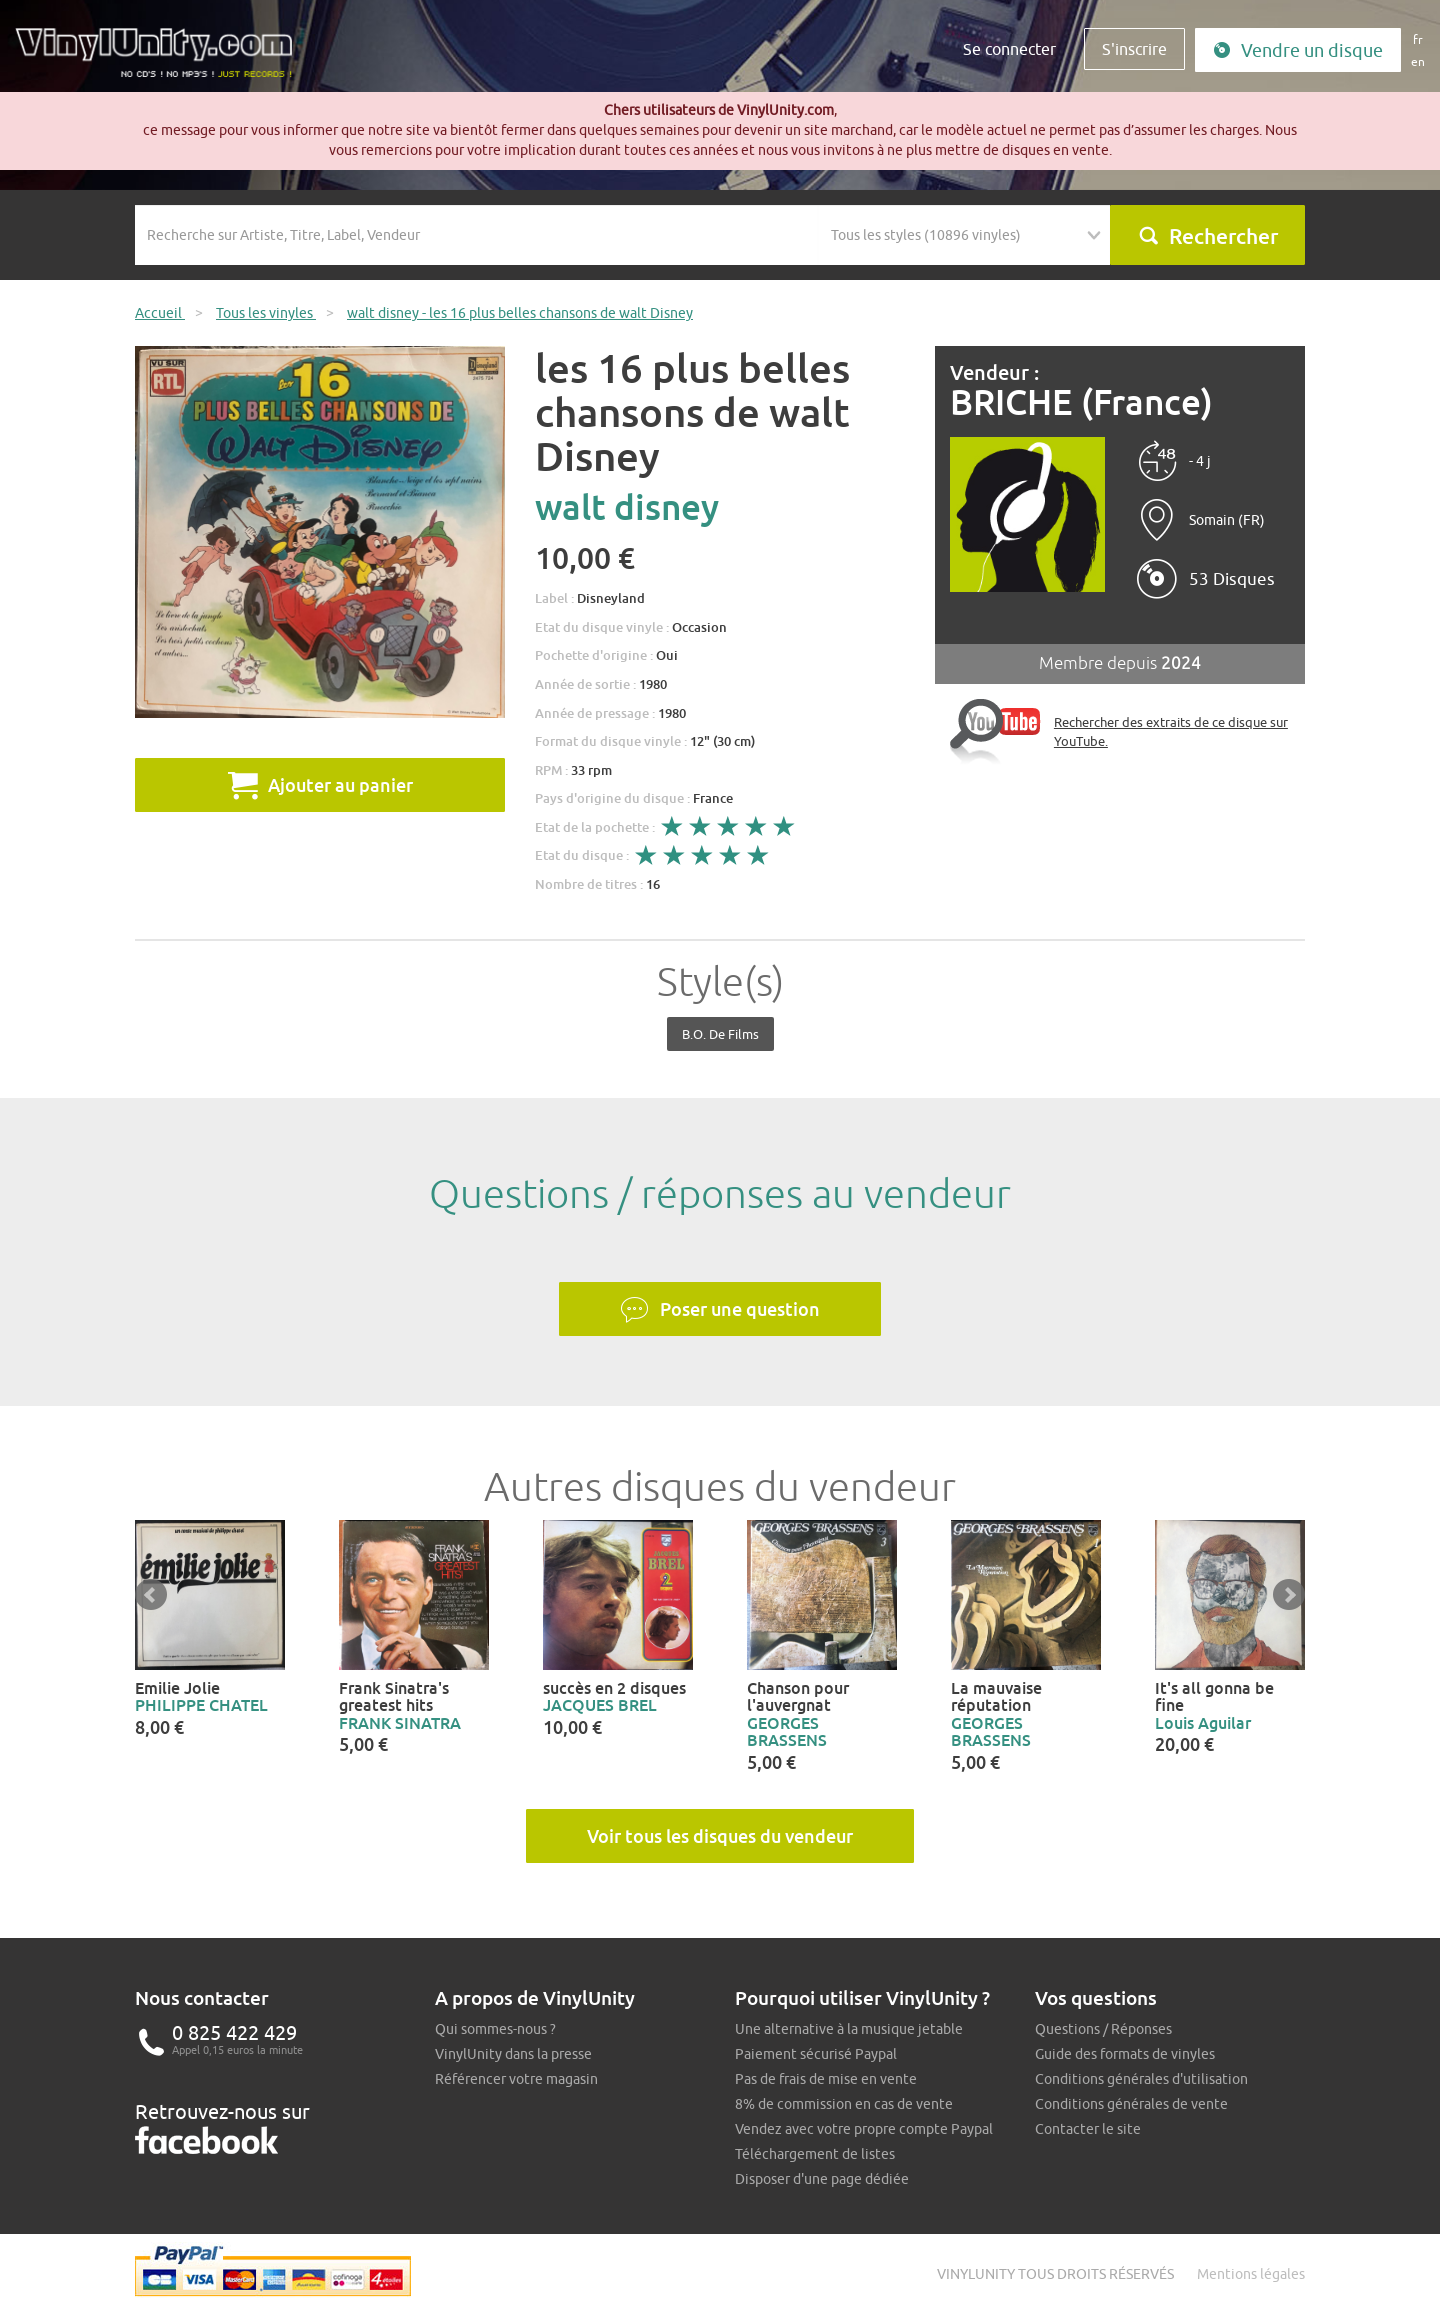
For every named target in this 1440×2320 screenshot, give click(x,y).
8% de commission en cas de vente (844, 2104)
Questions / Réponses (1103, 2029)
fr (1418, 39)
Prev (151, 1595)
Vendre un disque (1298, 50)
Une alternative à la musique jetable (849, 2029)
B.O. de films (720, 1034)
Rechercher (1208, 236)
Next (1289, 1595)
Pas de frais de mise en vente (826, 2079)
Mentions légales (1251, 2274)
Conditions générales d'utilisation (1141, 2079)
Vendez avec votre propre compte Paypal (864, 2129)
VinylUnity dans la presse (513, 2054)
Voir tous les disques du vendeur (720, 1836)
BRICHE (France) (1081, 402)
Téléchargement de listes (815, 2154)
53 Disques (1232, 579)
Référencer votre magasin (516, 2079)
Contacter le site (1088, 2129)
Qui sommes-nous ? (495, 2029)
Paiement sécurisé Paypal (816, 2054)
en (1418, 61)
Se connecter (1009, 49)
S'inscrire (1134, 49)
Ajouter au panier (320, 785)
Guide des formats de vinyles (1125, 2054)
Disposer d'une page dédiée (822, 2179)
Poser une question (720, 1310)
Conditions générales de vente (1131, 2104)
